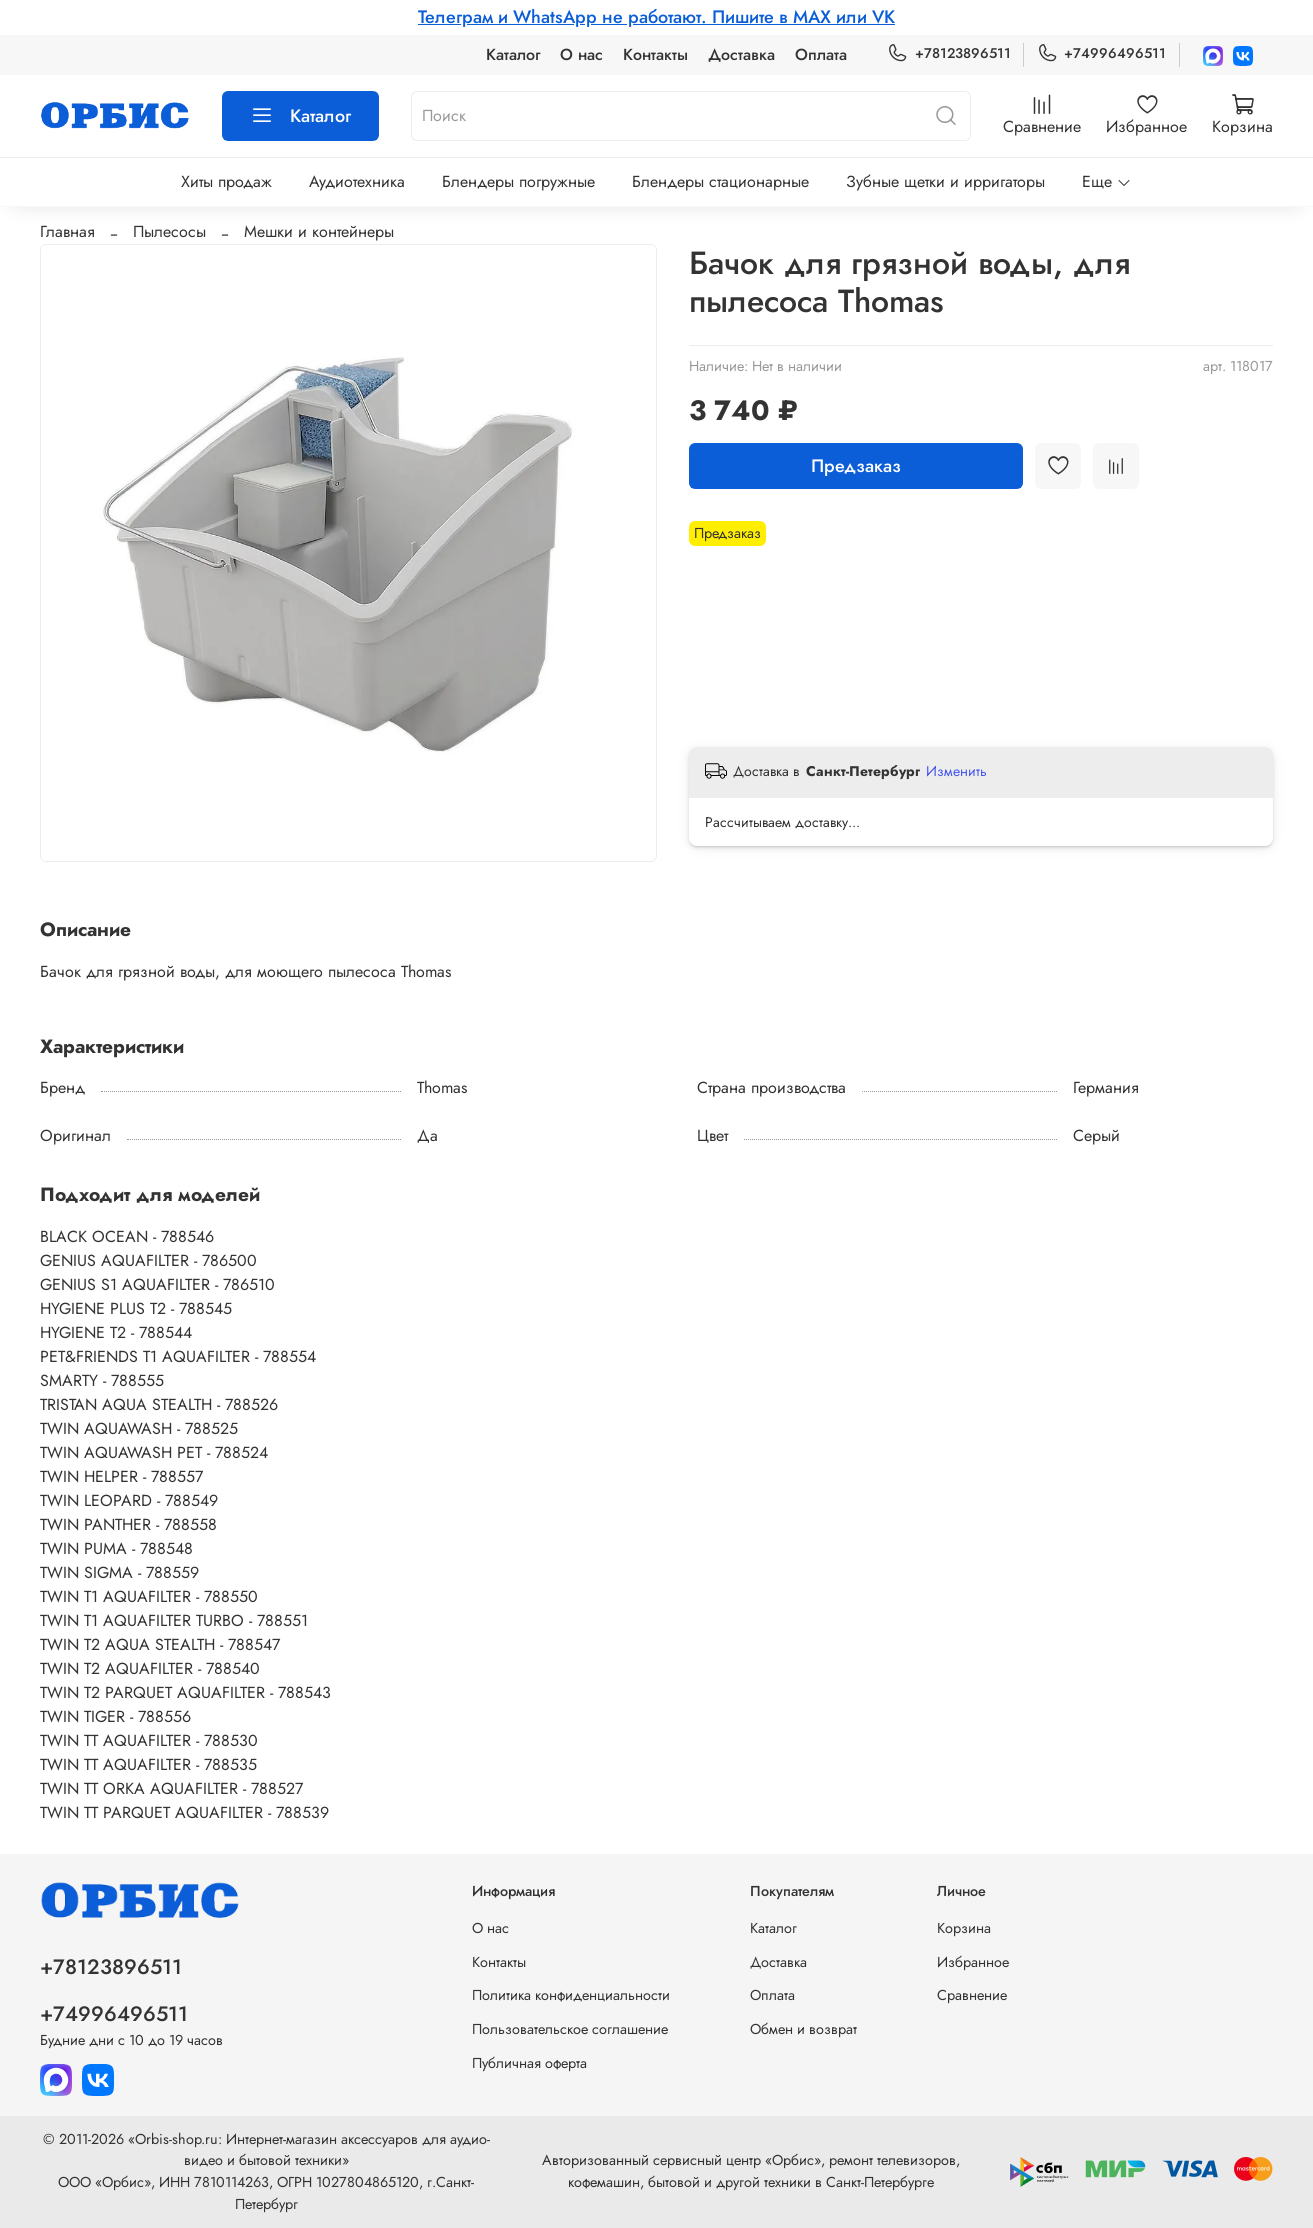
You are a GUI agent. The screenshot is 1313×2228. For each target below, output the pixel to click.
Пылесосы (169, 231)
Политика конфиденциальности (571, 1995)
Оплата (821, 54)
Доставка (741, 54)
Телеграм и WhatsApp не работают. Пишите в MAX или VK (656, 17)
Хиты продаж (226, 181)
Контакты (655, 54)
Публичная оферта (529, 2063)
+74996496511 (1101, 53)
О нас (581, 54)
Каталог (513, 54)
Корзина (964, 1928)
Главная (67, 231)
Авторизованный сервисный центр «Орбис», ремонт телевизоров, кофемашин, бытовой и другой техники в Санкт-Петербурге (751, 2171)
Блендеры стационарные (720, 181)
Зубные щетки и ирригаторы (945, 181)
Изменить (956, 771)
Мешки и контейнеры (319, 231)
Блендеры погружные (518, 181)
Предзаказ (856, 466)
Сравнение (972, 1995)
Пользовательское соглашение (570, 2029)
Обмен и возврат (803, 2029)
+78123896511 (948, 53)
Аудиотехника (357, 181)
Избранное (973, 1962)
